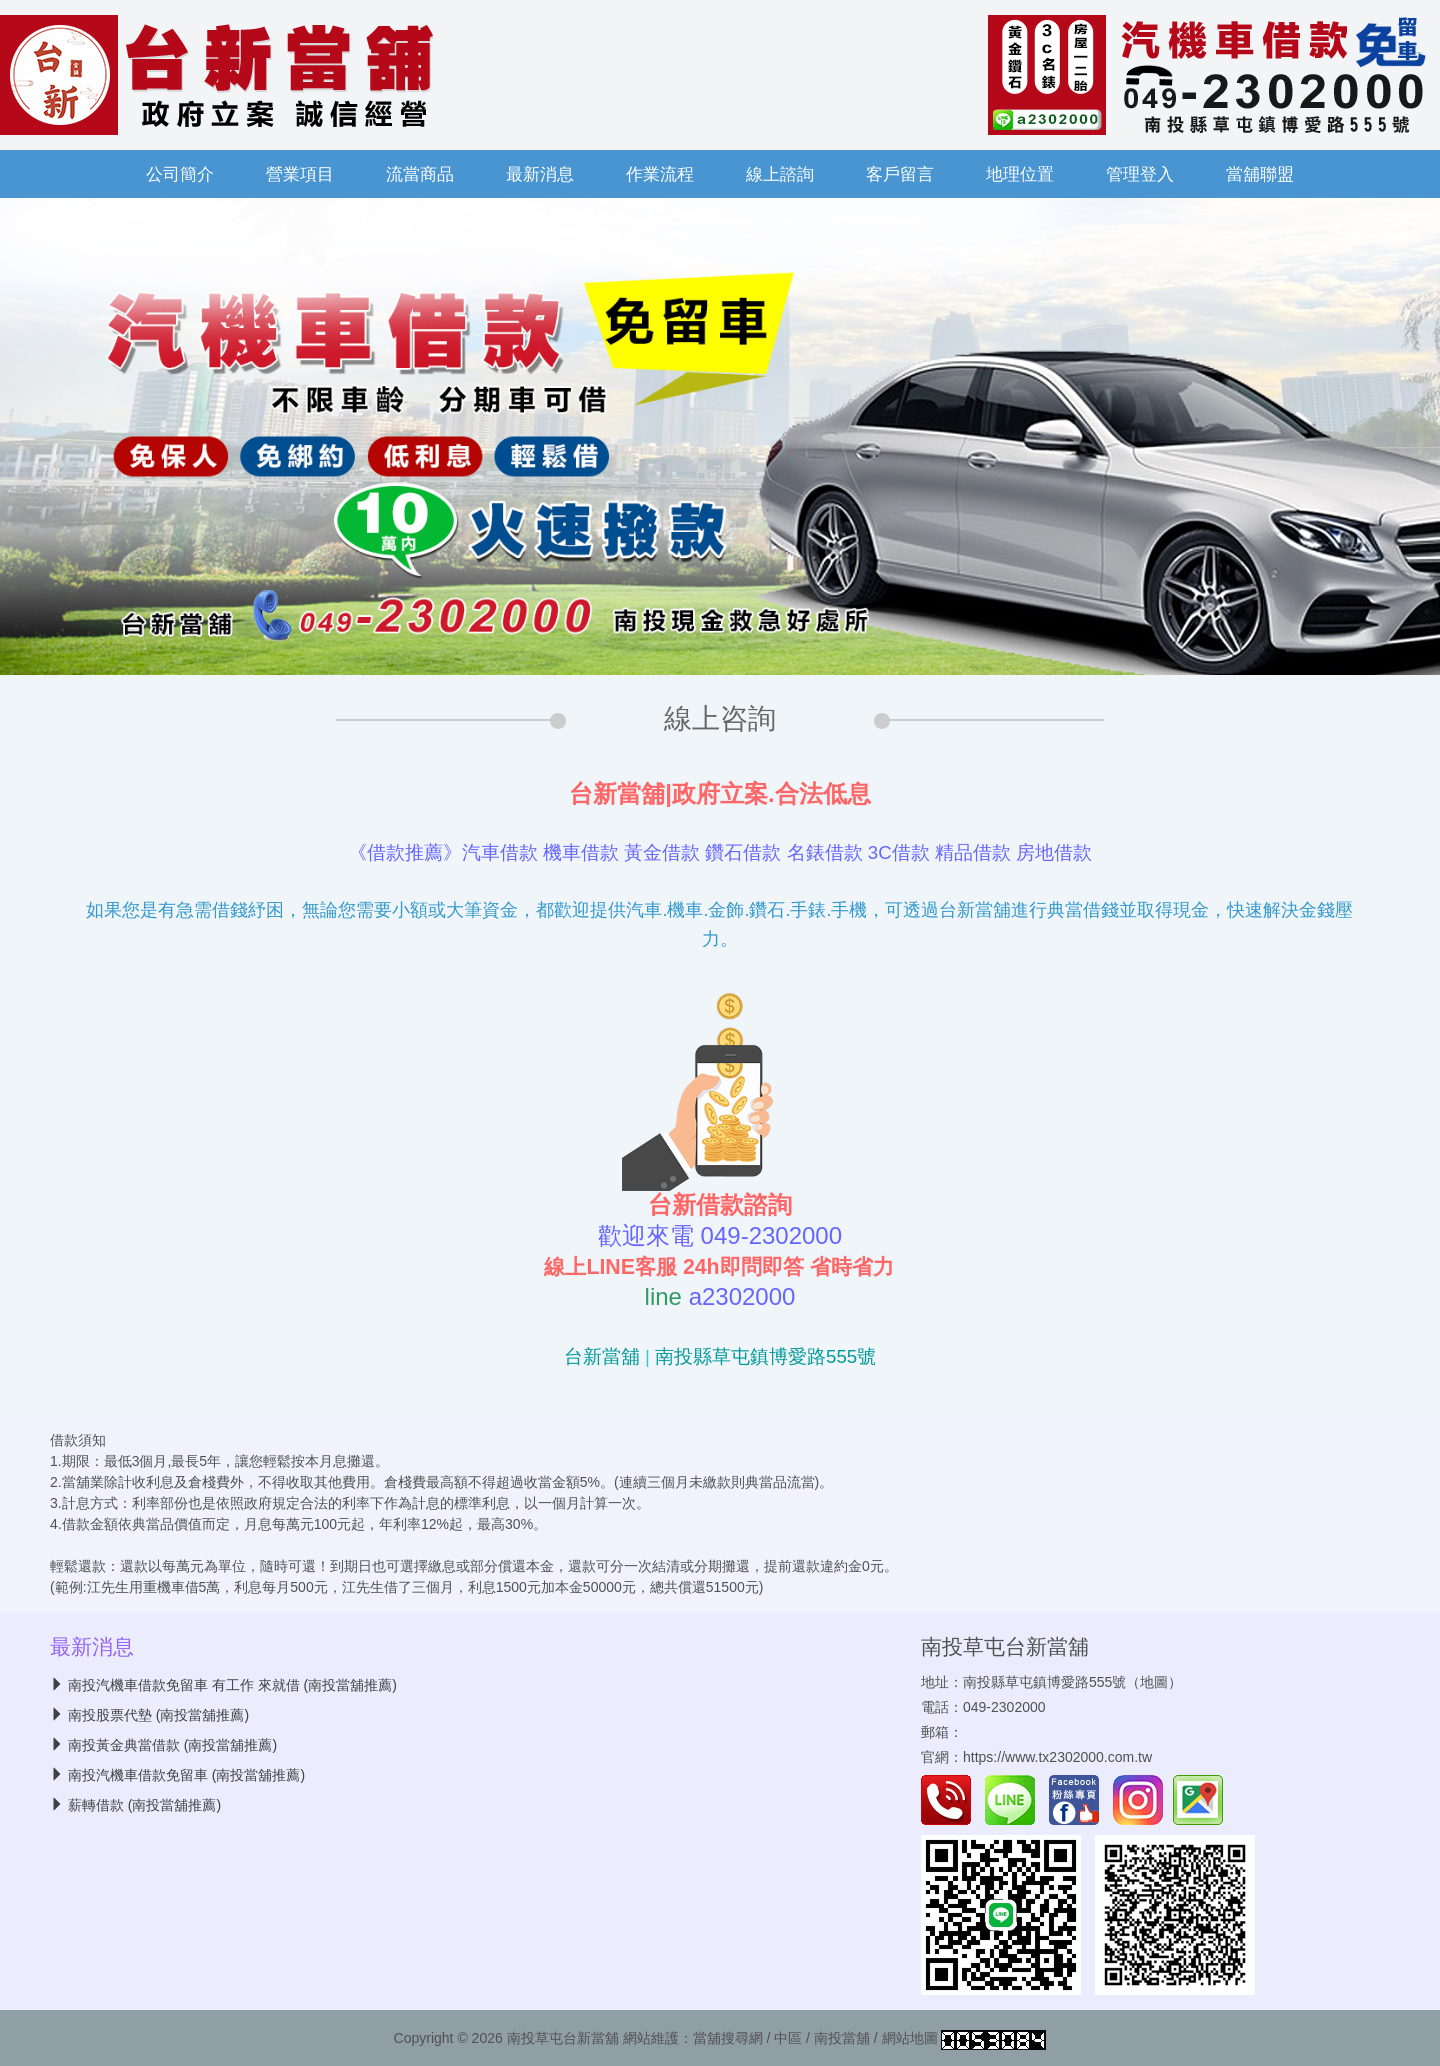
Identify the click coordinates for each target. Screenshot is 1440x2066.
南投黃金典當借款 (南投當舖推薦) (172, 1745)
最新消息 (540, 174)
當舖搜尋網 (728, 2038)
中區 (788, 2038)
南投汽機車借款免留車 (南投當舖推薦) (186, 1775)
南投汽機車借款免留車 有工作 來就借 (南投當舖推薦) (232, 1685)
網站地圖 (910, 2038)
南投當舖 (842, 2038)
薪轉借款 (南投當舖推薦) (144, 1805)
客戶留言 (900, 174)
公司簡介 (180, 174)
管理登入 (1140, 174)
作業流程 (660, 174)
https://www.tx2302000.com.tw (1057, 1757)
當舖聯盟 (1260, 174)
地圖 (1154, 1682)
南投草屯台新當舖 (1005, 1646)
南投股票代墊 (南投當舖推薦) (158, 1715)
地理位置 (1020, 174)
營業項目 (300, 174)
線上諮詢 (780, 174)
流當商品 (420, 174)
